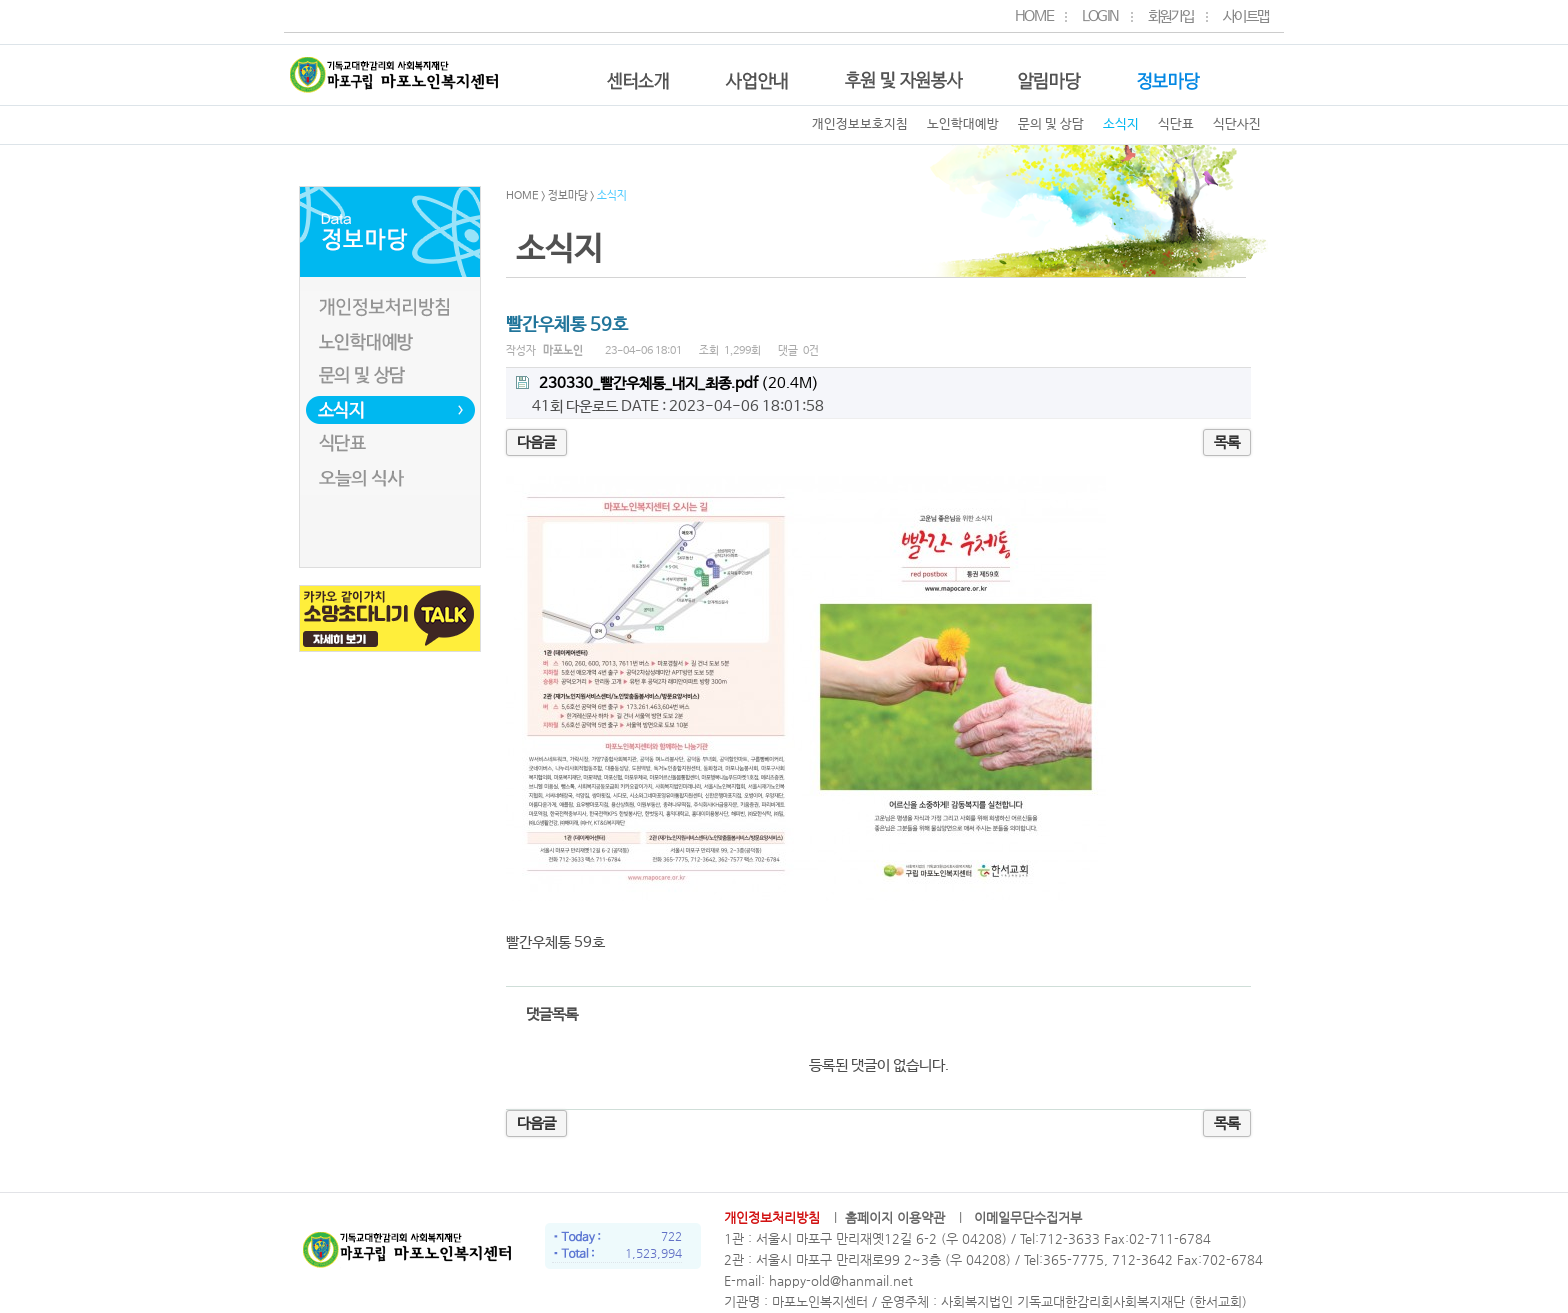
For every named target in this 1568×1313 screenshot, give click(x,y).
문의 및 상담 (1051, 124)
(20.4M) (667, 384)
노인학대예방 (963, 124)
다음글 (536, 443)
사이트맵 (1246, 10)
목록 (1227, 443)
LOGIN (1100, 10)
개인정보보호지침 (860, 124)
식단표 (1176, 124)
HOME (1034, 10)
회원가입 (1171, 10)
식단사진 (1237, 124)
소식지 (1121, 124)
